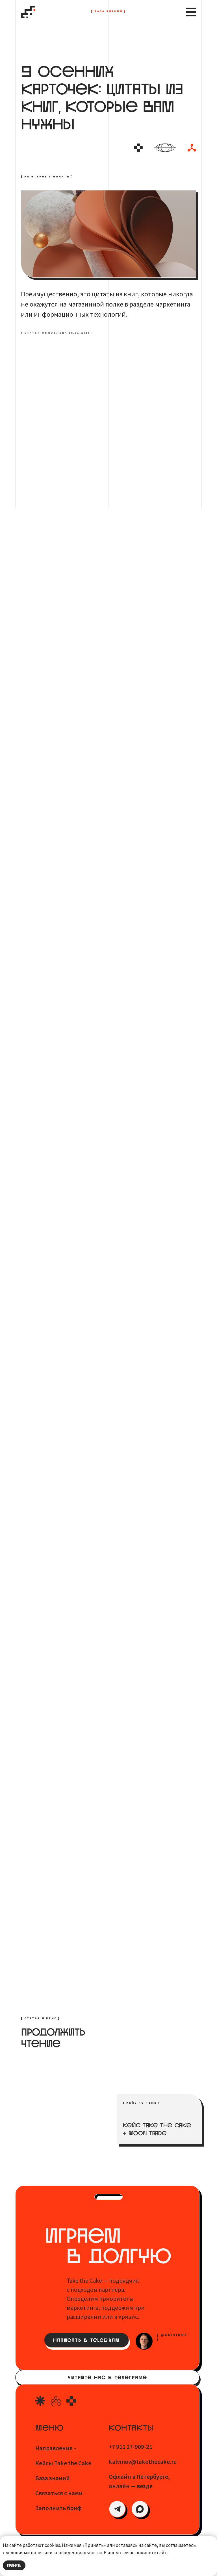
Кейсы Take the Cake (63, 2463)
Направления (54, 2448)
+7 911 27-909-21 (130, 2447)
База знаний (52, 2478)
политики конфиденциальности (66, 2552)
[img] (117, 2509)
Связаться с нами (59, 2493)
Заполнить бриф (58, 2508)
